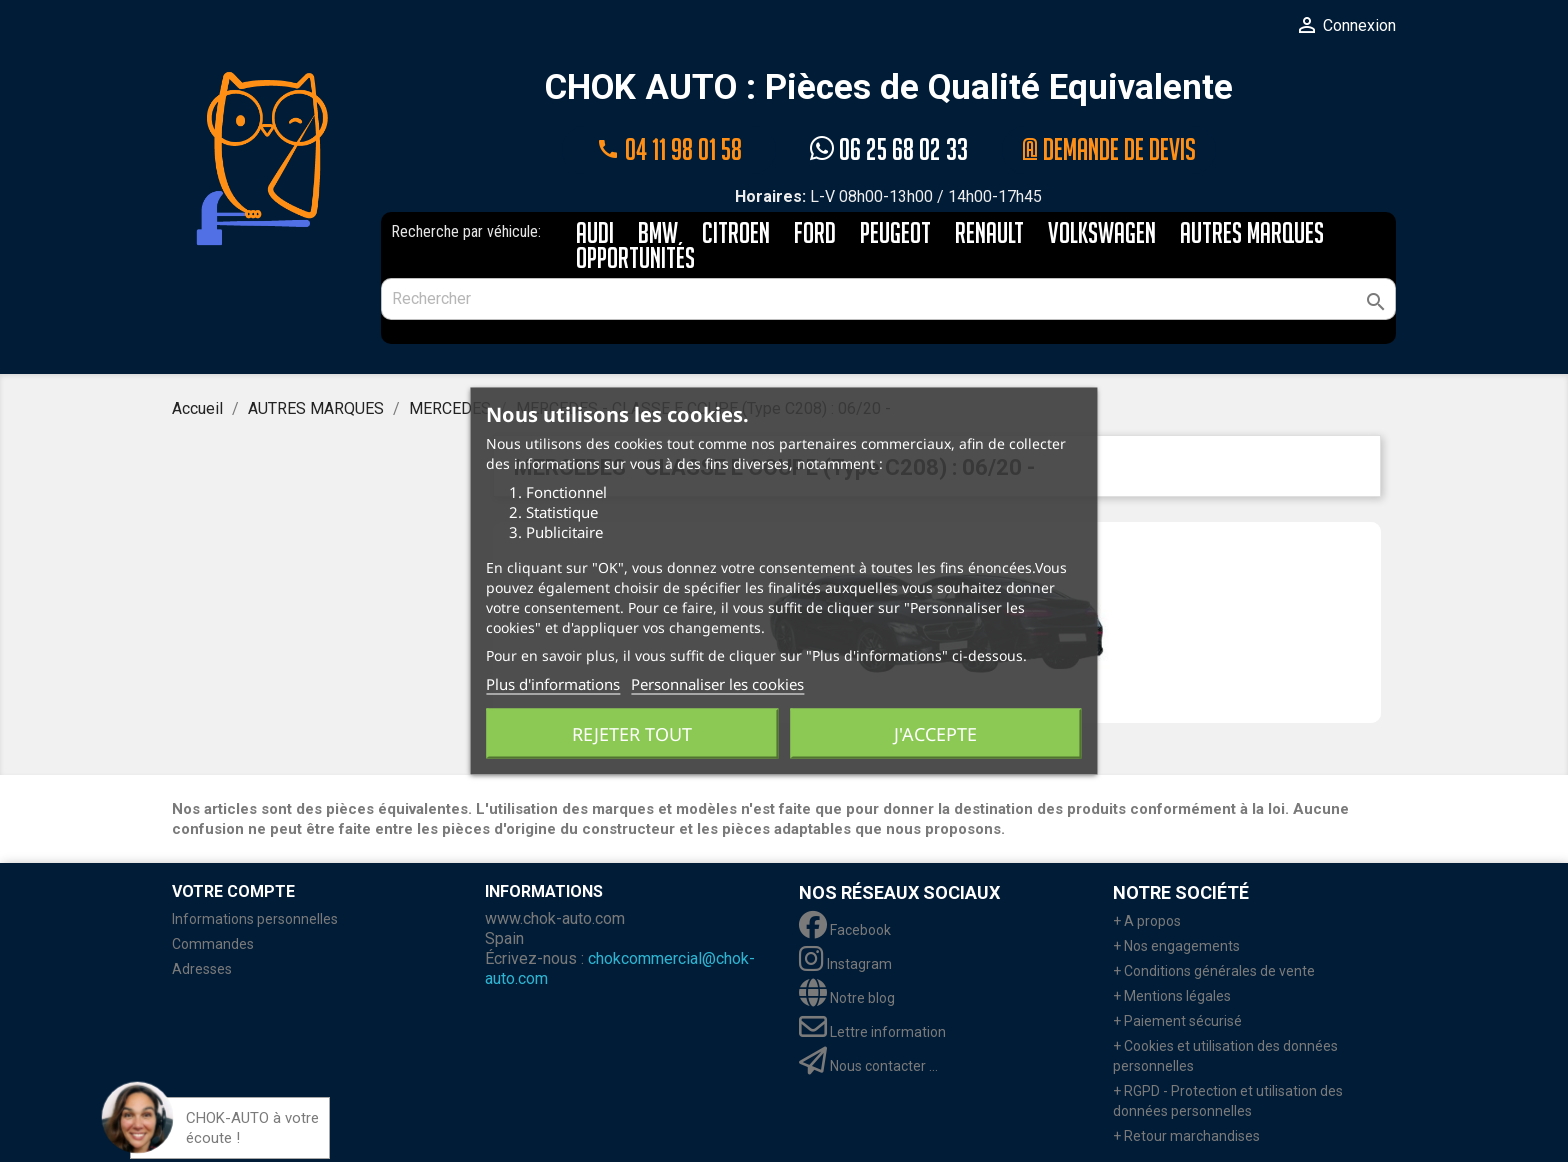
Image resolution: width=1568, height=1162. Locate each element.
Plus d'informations (553, 684)
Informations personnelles (255, 919)
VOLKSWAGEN (1102, 234)
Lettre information (872, 1032)
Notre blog (847, 998)
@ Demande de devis (1109, 149)
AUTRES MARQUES (1252, 234)
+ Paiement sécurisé (1177, 1021)
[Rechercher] (888, 299)
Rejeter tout (632, 734)
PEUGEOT (895, 234)
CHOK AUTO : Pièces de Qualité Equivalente (889, 88)
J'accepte (935, 734)
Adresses (202, 969)
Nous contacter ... (868, 1066)
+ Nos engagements (1176, 946)
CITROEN (736, 234)
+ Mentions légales (1172, 996)
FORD (815, 234)
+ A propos (1147, 921)
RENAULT (989, 234)
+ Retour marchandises (1186, 1136)
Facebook (845, 930)
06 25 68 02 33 (889, 149)
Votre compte (233, 891)
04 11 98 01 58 (669, 149)
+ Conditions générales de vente (1214, 971)
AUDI (595, 234)
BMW (658, 234)
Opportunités (635, 259)
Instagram (845, 964)
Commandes (213, 944)
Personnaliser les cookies (717, 684)
